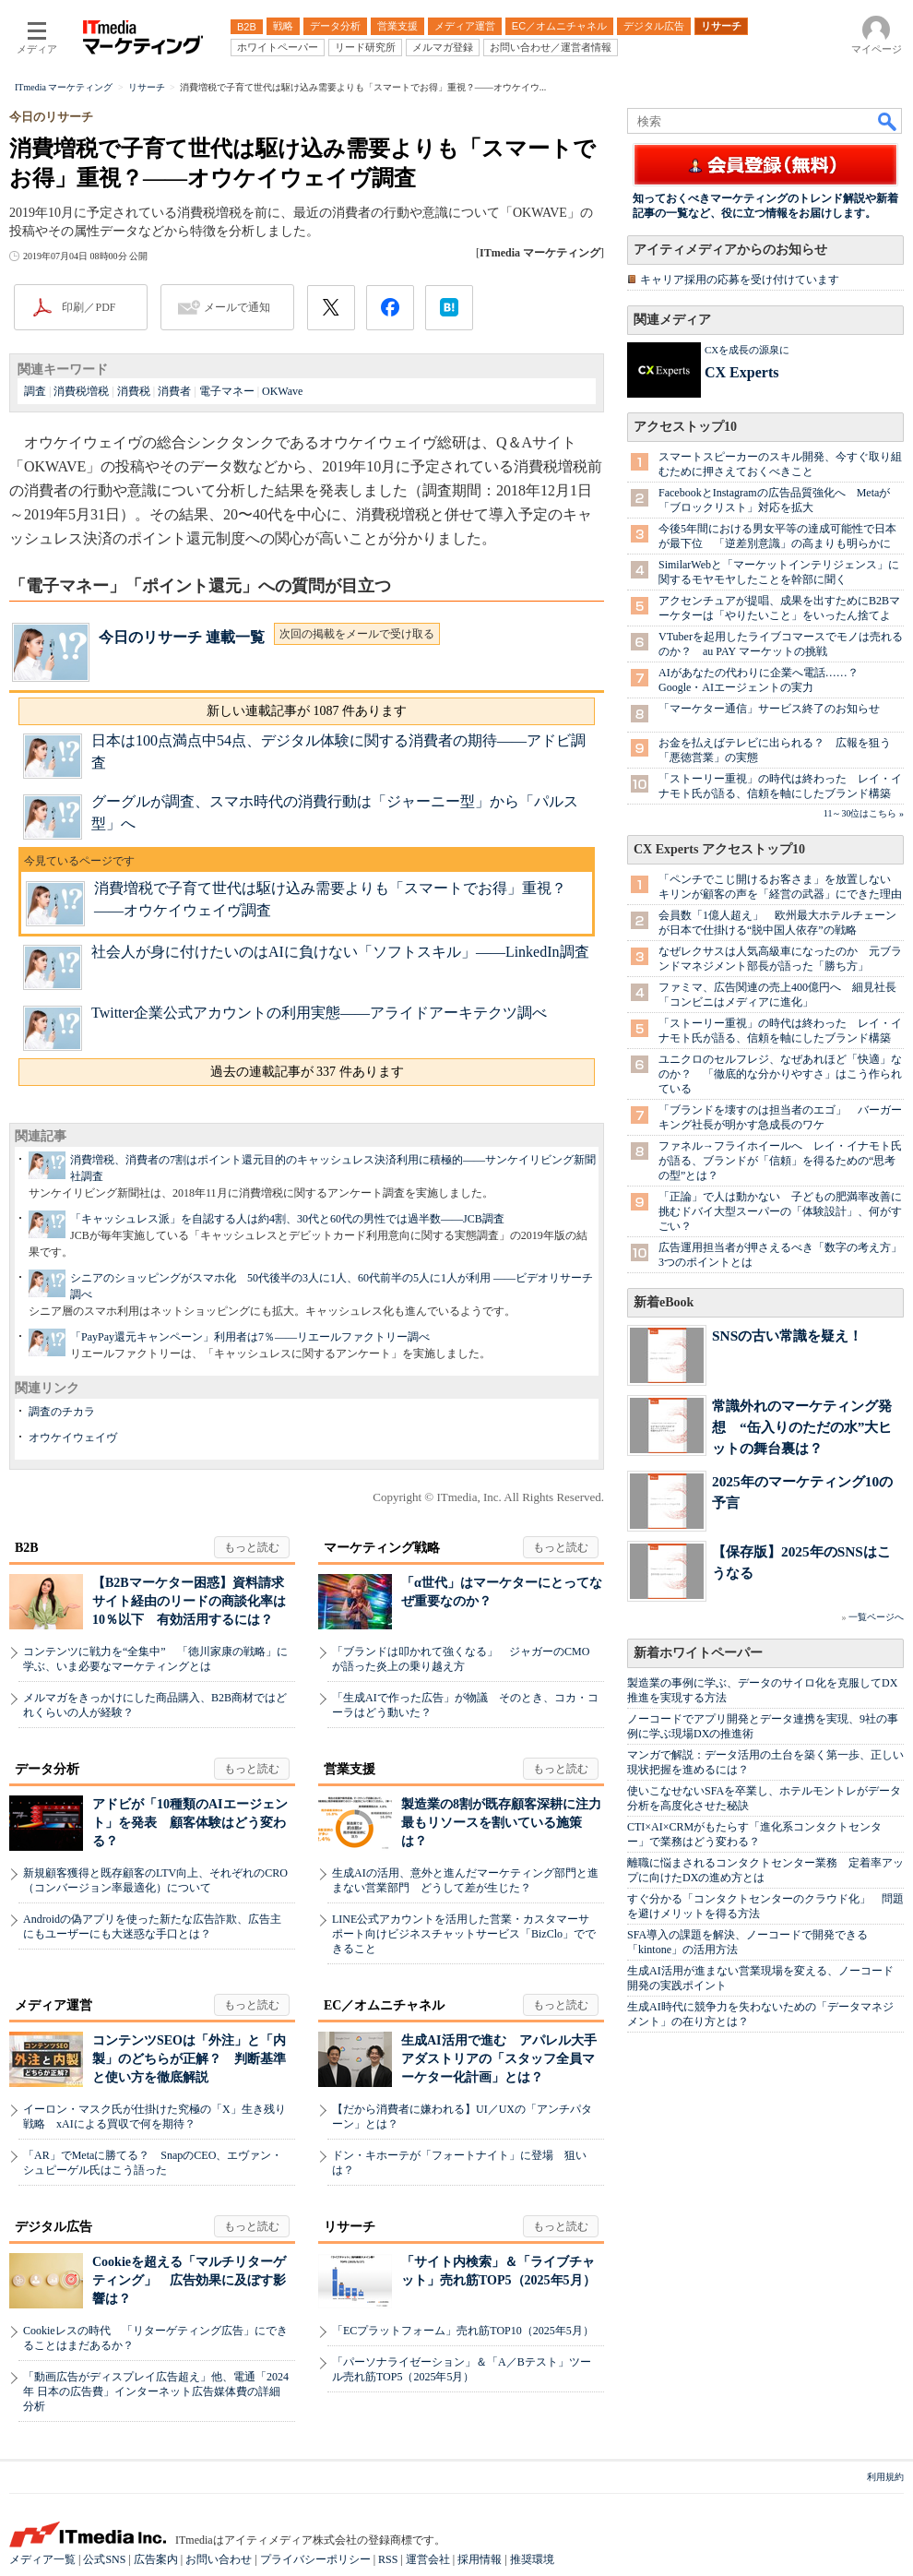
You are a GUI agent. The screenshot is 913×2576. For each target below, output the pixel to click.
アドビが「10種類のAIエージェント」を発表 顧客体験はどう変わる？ (190, 1822)
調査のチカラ (62, 1411)
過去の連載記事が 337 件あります (307, 1072)
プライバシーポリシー (315, 2559)
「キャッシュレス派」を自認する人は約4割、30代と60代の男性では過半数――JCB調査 (287, 1218)
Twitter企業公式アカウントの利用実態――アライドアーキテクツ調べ (319, 1012)
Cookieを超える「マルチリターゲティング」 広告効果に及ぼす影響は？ (189, 2280)
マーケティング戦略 (382, 1548)
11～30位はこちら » (864, 813)
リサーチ (349, 2227)
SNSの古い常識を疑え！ (787, 1335)
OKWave (282, 391)
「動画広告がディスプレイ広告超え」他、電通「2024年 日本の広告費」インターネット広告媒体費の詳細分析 (156, 2391)
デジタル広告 (53, 2227)
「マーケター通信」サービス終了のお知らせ (769, 708)
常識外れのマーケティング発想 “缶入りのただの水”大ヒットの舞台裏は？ (802, 1427)
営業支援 (349, 1769)
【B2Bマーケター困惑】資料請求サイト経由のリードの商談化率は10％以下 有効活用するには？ (189, 1601)
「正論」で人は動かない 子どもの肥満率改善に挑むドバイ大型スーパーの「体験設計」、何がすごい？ (780, 1211)
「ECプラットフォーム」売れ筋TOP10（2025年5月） (463, 2330)
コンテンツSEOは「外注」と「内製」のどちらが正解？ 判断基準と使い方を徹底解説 (189, 2058)
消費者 (174, 391)
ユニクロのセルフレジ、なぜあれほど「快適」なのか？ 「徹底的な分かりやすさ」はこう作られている (780, 1074)
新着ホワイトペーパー (698, 1653)
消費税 (133, 391)
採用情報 (479, 2559)
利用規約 (885, 2477)
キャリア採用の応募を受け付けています (739, 279)
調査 (35, 391)
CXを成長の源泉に (747, 349)
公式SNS (104, 2559)
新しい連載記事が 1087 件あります (307, 711)
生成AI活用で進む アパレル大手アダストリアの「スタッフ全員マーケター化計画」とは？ (499, 2058)
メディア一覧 (42, 2559)
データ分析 (47, 1769)
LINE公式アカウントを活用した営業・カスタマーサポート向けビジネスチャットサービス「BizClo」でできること (464, 1934)
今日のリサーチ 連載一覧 (182, 637)
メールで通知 (237, 307)
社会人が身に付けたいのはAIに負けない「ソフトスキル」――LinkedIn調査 (340, 952)
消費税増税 (81, 391)
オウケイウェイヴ (73, 1437)
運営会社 (428, 2559)
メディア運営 (53, 2005)
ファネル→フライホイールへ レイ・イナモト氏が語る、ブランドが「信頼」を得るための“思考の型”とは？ (780, 1160)
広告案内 (156, 2559)
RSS (387, 2559)
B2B (27, 1548)
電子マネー (227, 391)
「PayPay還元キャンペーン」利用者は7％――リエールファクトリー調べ (250, 1336)
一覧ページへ (876, 1617)
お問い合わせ (218, 2559)
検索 (888, 121)
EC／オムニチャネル (384, 2005)
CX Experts (741, 372)
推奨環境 (532, 2559)
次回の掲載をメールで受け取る (356, 633)
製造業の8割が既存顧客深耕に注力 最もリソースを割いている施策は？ (507, 1822)
